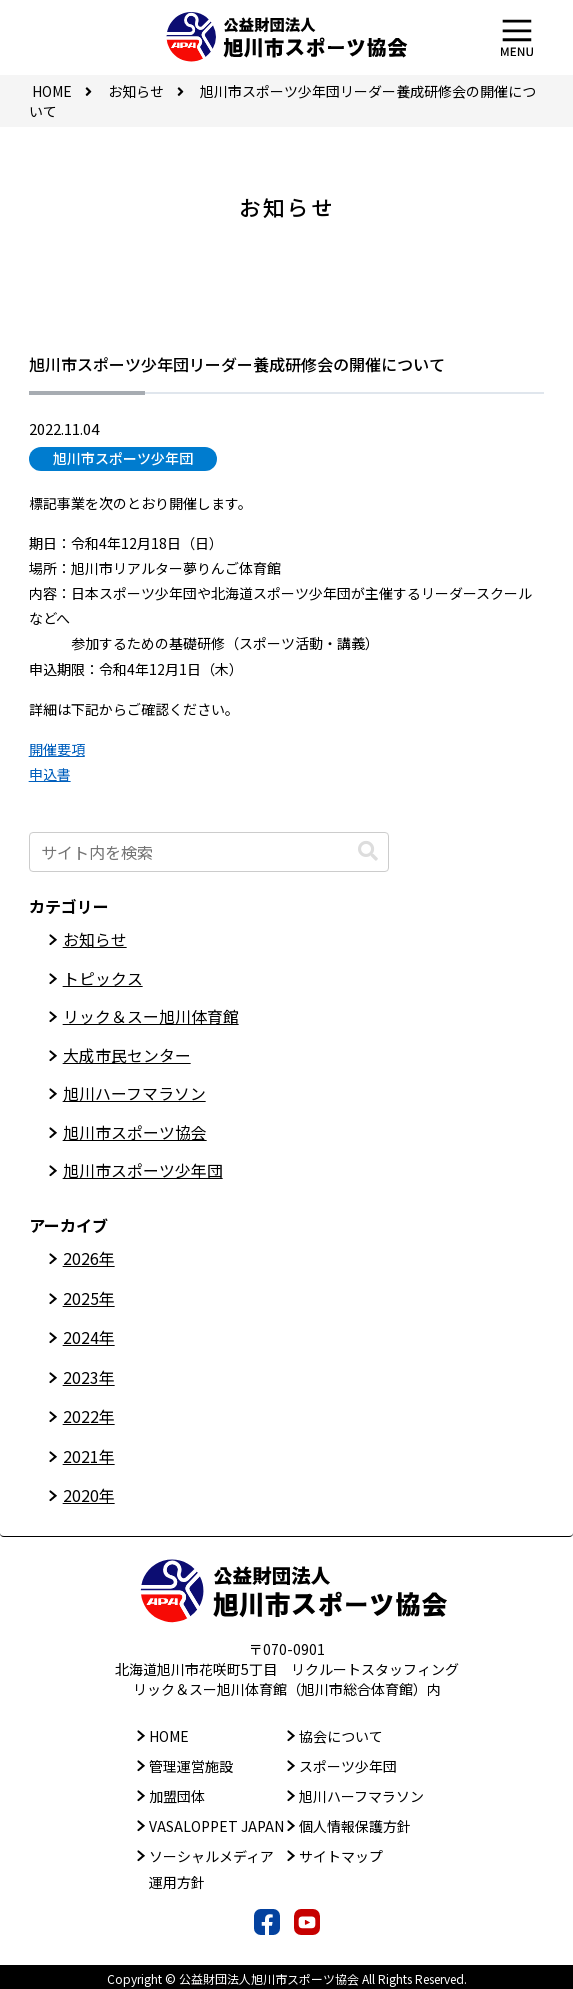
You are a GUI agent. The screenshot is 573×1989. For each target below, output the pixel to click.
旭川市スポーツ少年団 (123, 458)
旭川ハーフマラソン (134, 1095)
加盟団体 (177, 1793)
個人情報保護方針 (355, 1824)
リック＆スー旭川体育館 (151, 1018)
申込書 (50, 774)
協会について (341, 1733)
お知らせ (95, 940)
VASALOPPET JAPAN (216, 1824)
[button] (368, 851)
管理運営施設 (191, 1763)
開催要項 (57, 749)
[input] (209, 852)
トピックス (103, 979)
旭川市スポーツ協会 (135, 1134)
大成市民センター (127, 1057)
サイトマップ (341, 1854)
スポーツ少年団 (348, 1763)
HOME (169, 1733)
